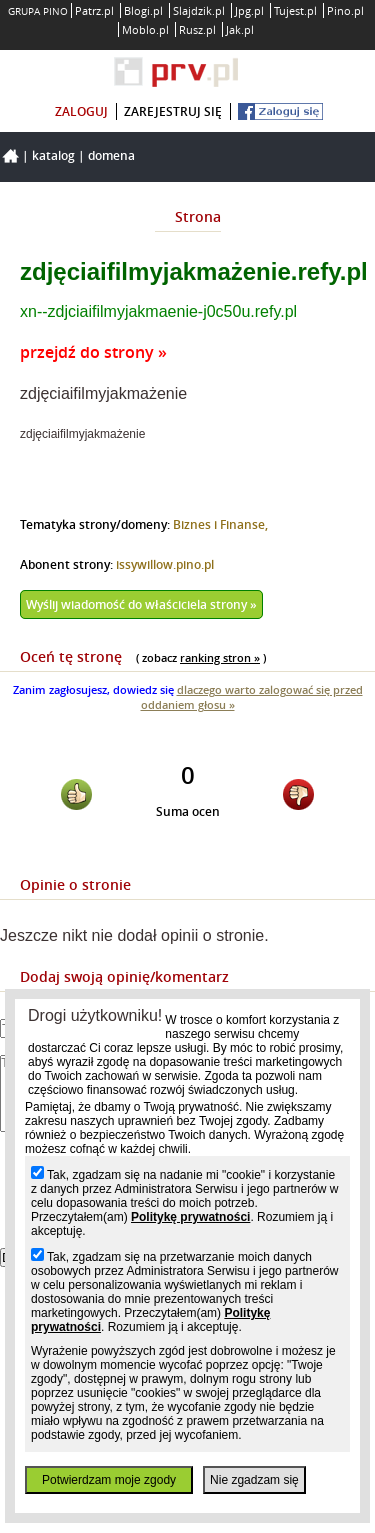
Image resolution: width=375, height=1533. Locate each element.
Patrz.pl (94, 10)
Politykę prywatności (190, 1217)
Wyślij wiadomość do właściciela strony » (141, 604)
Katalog (53, 155)
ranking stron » (220, 657)
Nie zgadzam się (254, 1480)
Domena (111, 155)
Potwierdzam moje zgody (109, 1480)
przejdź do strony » (93, 352)
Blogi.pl (143, 10)
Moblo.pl (145, 29)
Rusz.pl (197, 29)
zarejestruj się (173, 111)
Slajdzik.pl (199, 10)
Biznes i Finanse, (220, 524)
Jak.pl (240, 29)
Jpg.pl (249, 10)
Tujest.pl (295, 10)
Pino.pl (345, 10)
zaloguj (81, 111)
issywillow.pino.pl (165, 564)
